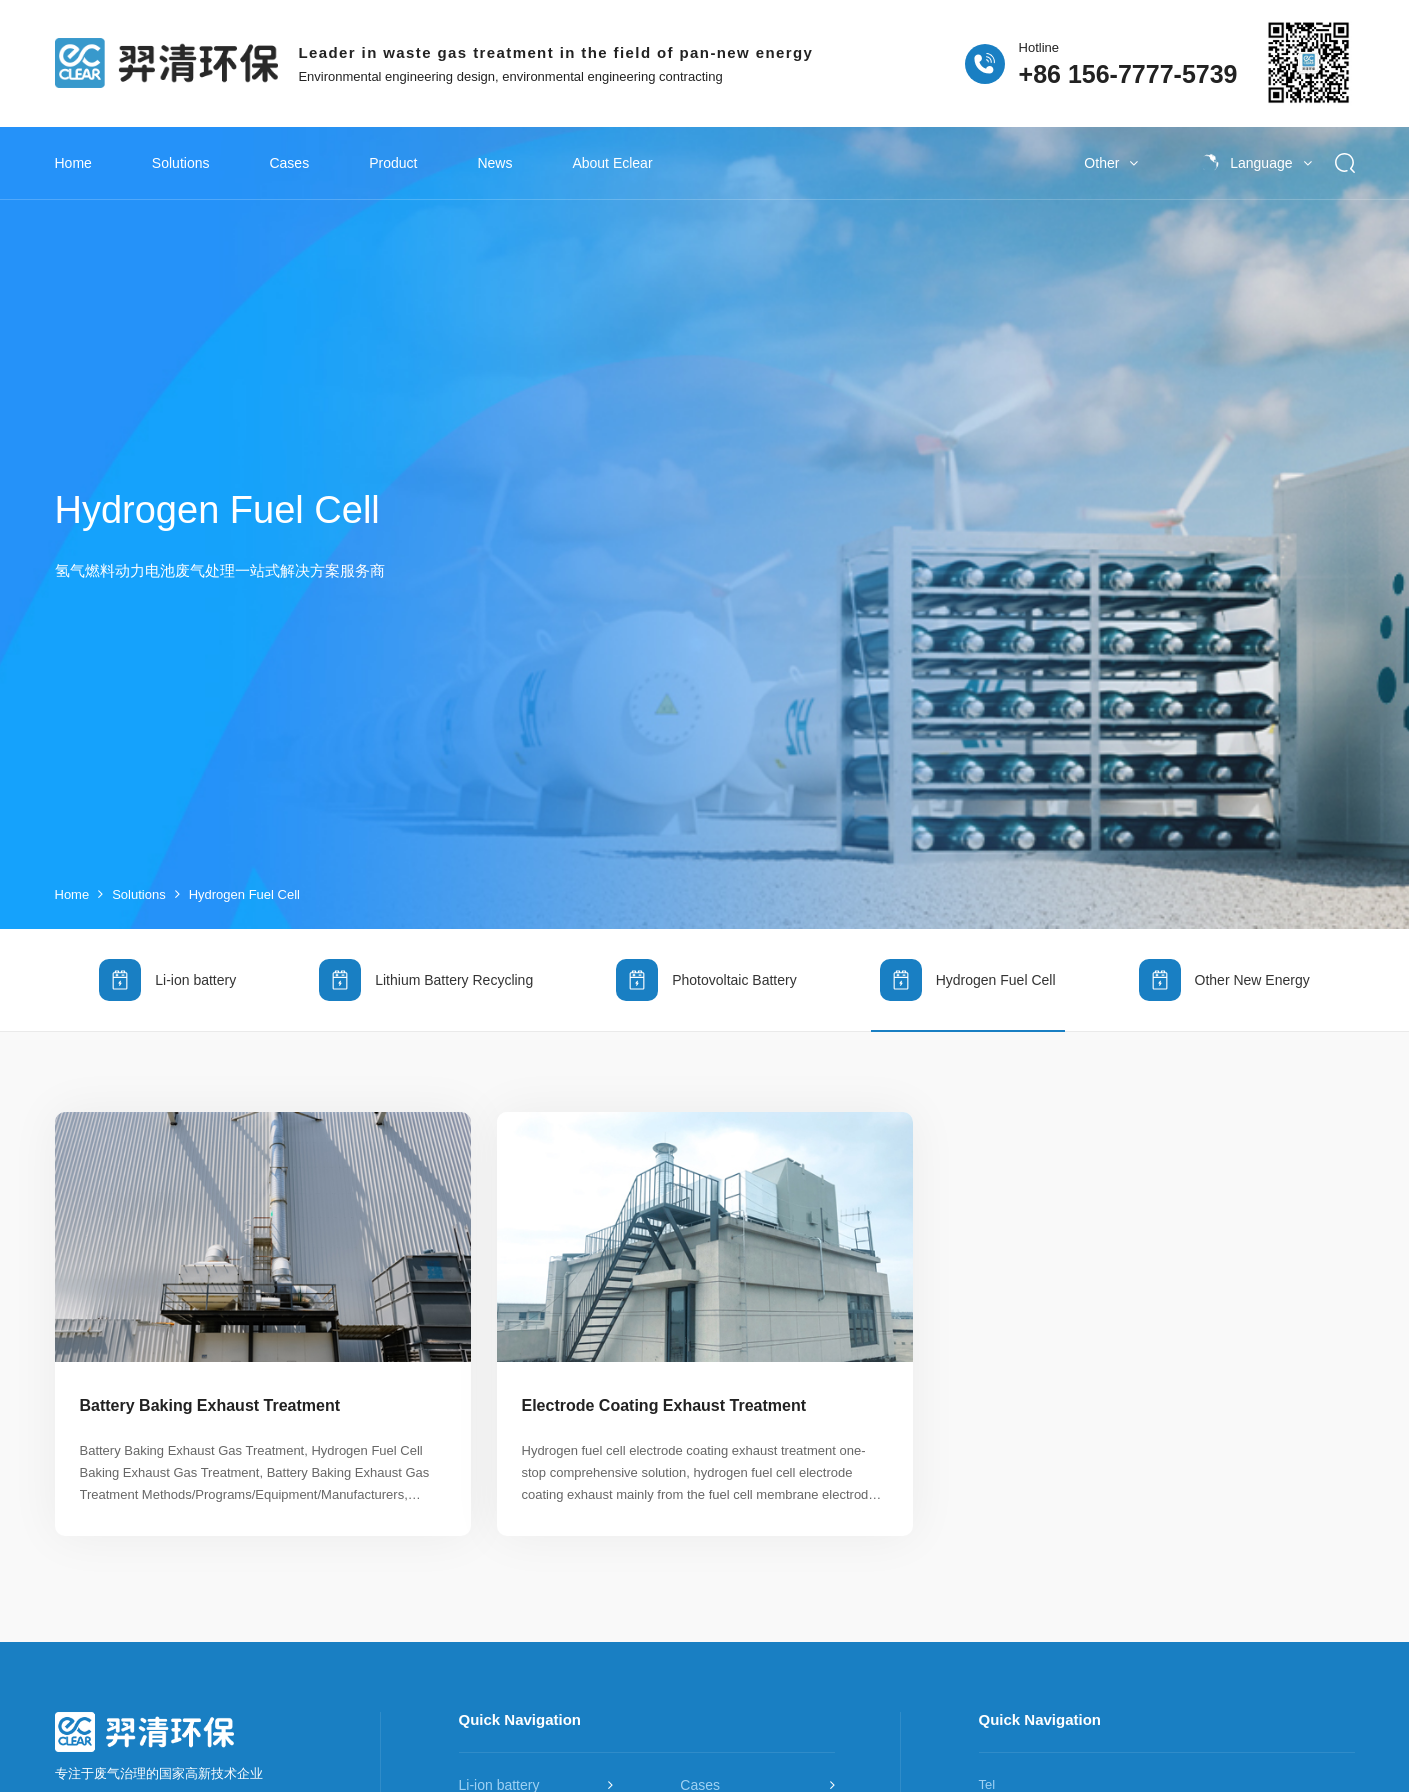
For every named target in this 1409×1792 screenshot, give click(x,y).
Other (1111, 163)
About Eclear (612, 163)
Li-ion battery (167, 962)
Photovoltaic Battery (706, 962)
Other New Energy (1224, 962)
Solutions (181, 163)
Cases (289, 163)
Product (393, 163)
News (494, 163)
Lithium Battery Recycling (426, 962)
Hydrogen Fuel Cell (244, 876)
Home (73, 163)
